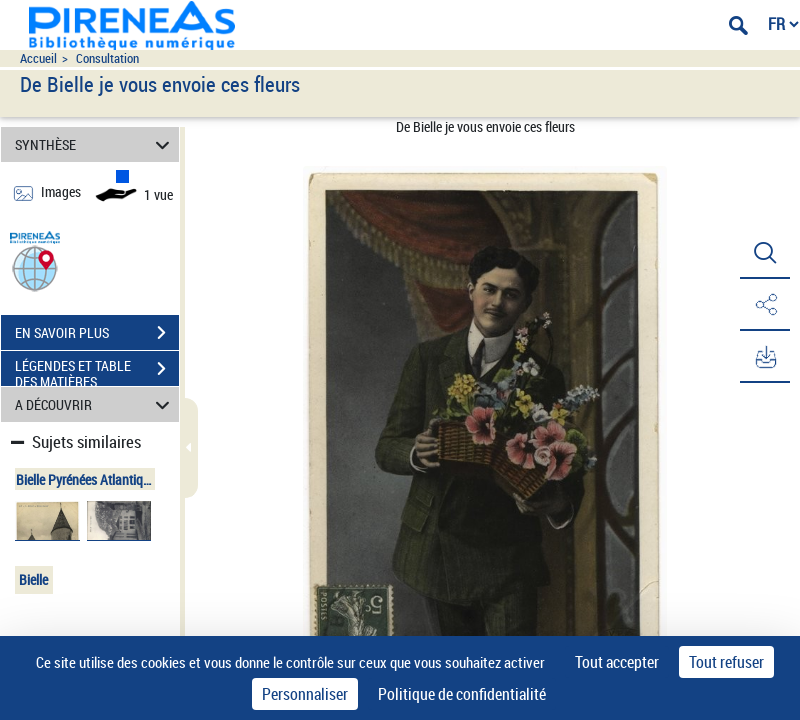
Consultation (107, 58)
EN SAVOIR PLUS (97, 333)
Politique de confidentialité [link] (462, 694)
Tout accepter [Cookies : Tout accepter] (617, 662)
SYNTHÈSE (95, 144)
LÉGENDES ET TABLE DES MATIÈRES (97, 371)
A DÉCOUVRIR (95, 404)
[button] (35, 267)
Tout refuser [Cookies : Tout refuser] (726, 662)
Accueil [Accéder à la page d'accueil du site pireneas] (38, 58)
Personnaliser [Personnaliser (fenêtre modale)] (305, 694)
